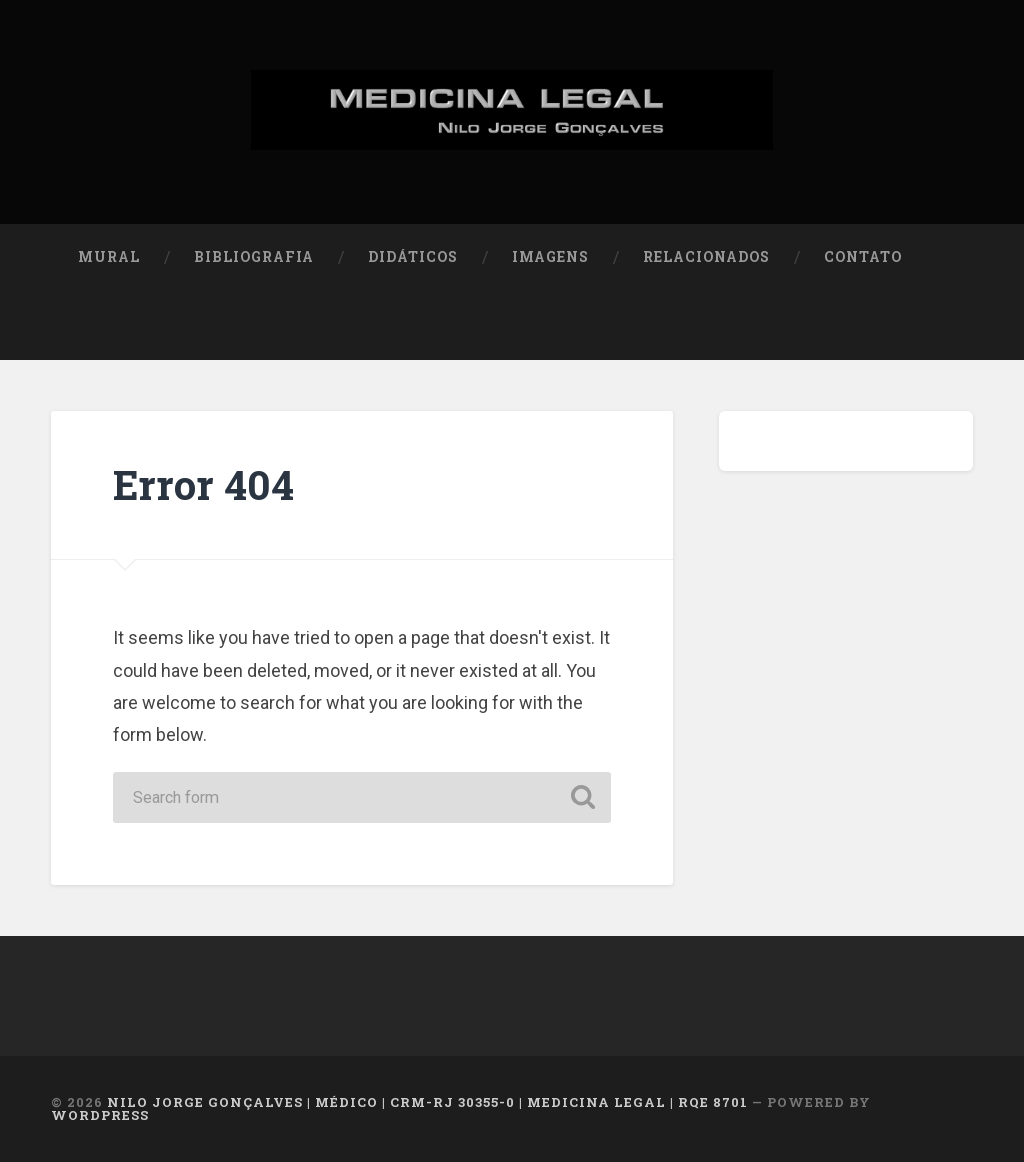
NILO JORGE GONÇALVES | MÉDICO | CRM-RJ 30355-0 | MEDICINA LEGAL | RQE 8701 (427, 1102)
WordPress (100, 1115)
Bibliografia (254, 257)
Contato (863, 257)
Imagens (550, 257)
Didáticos (413, 257)
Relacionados (706, 257)
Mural (109, 257)
